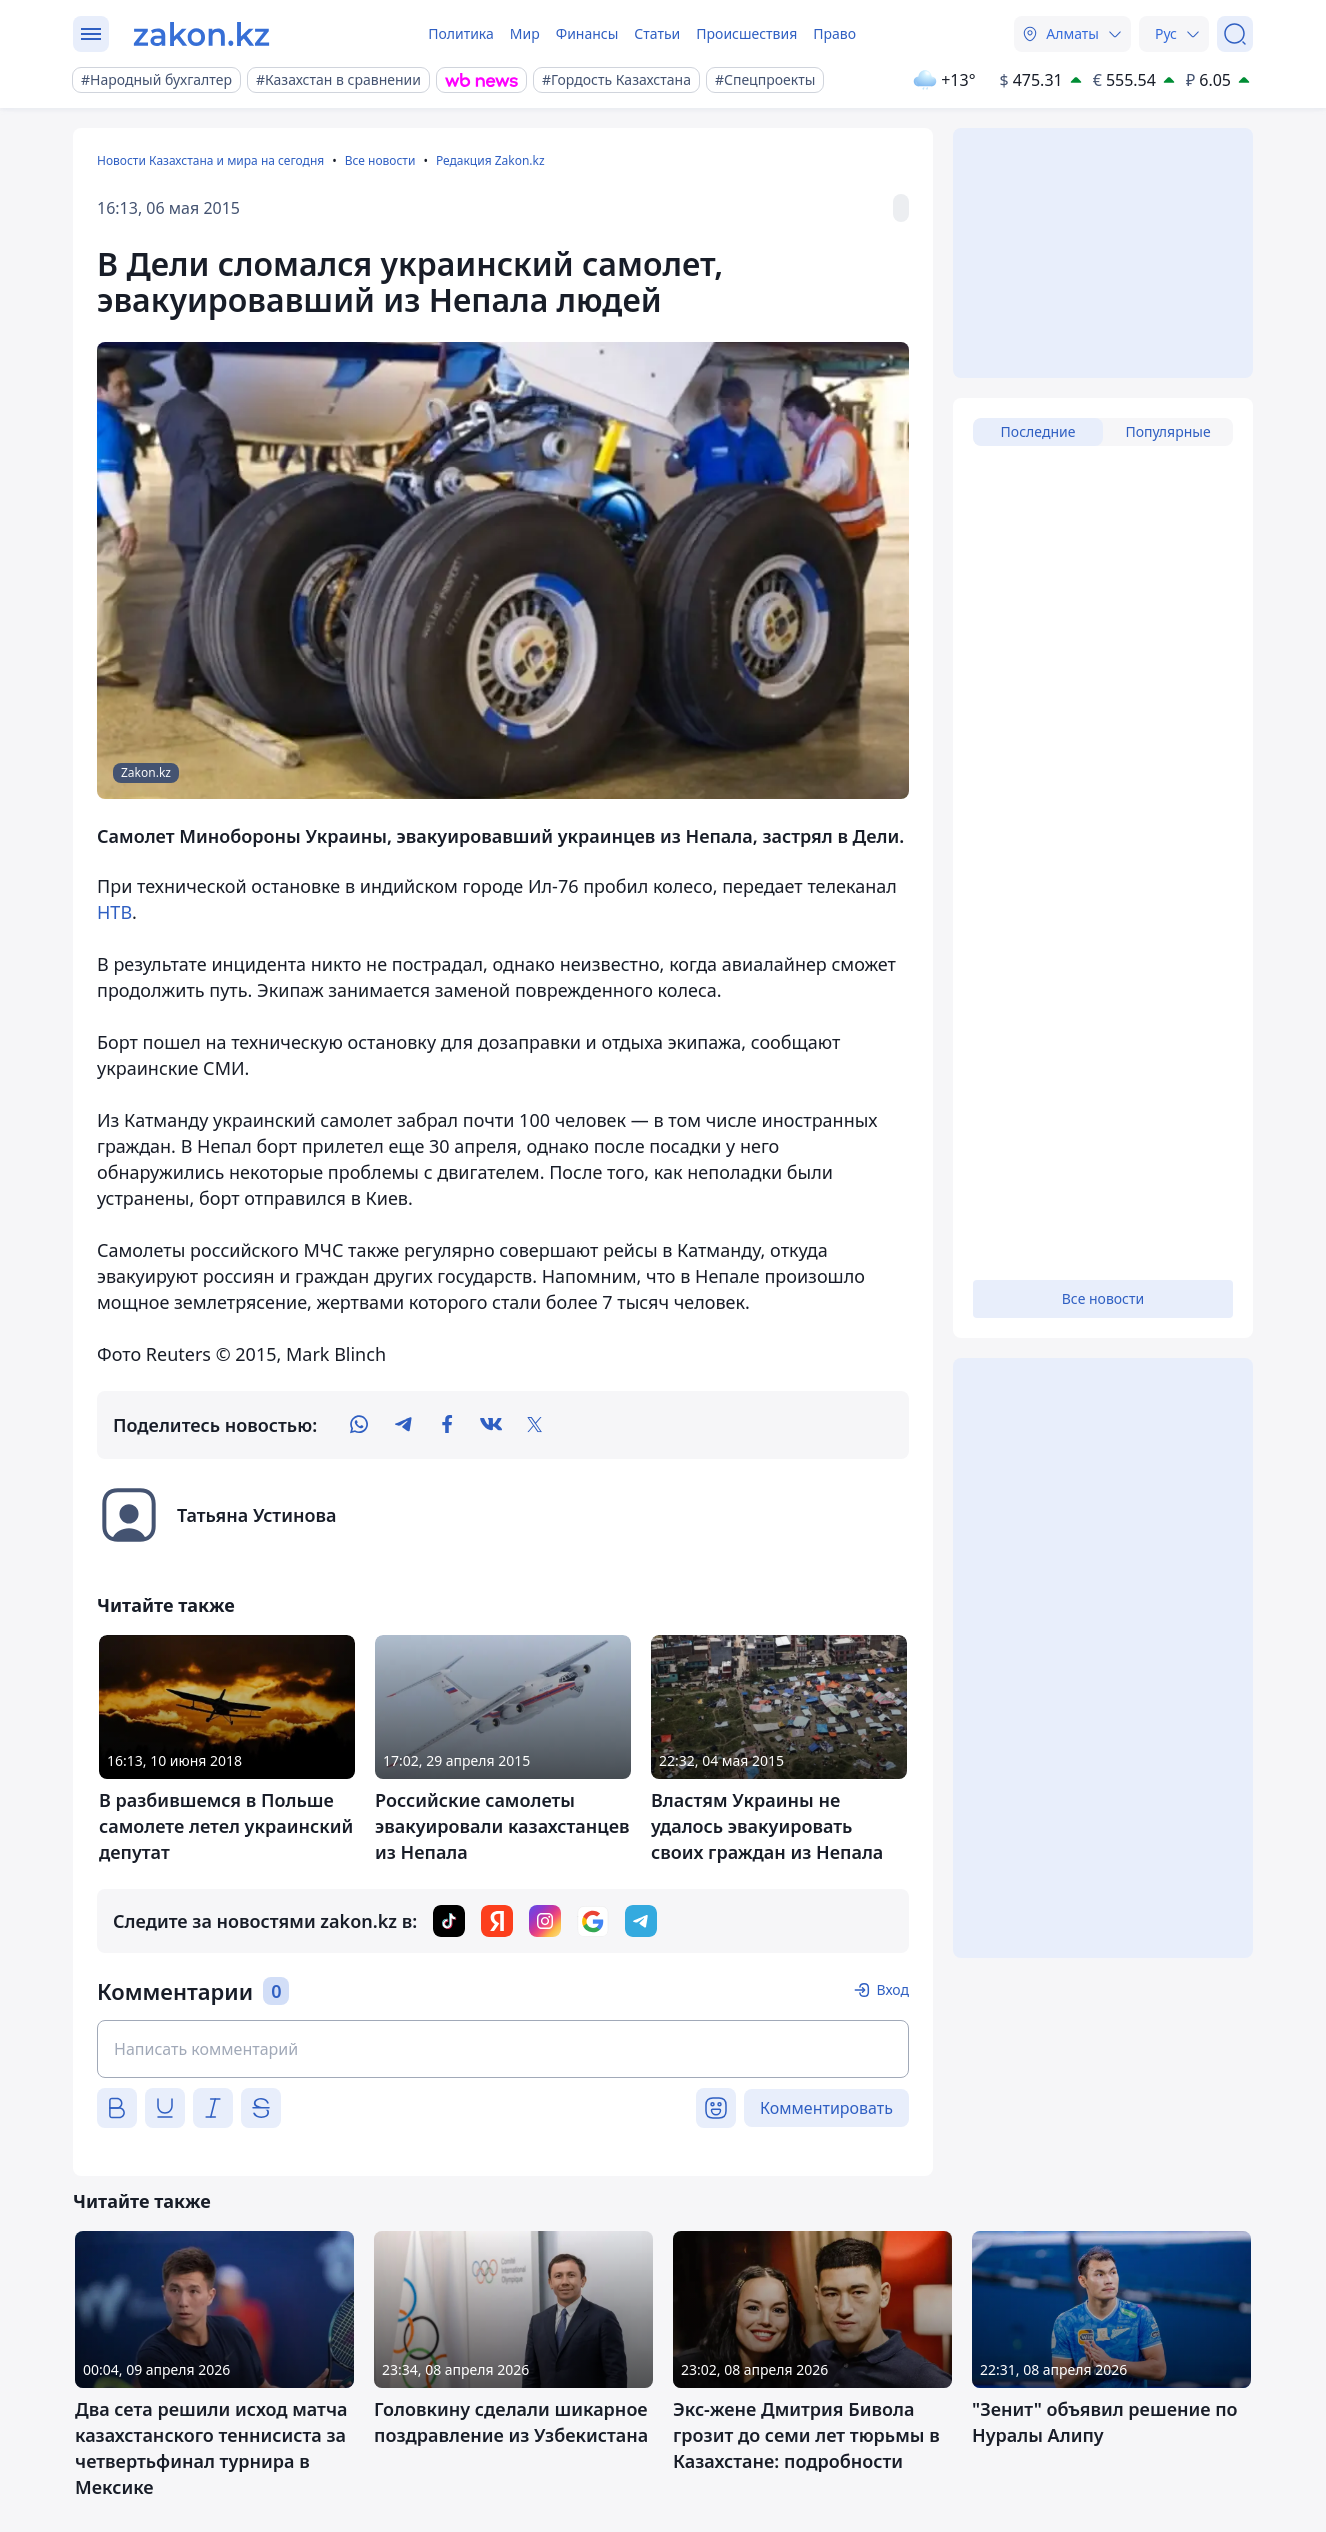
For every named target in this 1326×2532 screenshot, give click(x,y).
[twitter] (535, 1425)
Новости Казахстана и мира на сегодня (210, 160)
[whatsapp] (359, 1425)
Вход (892, 1989)
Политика (461, 33)
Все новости (380, 160)
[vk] (491, 1425)
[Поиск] (1235, 34)
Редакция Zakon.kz (490, 160)
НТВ (114, 912)
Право (834, 33)
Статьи (657, 33)
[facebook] (447, 1425)
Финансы (587, 33)
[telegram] (403, 1425)
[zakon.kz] (201, 34)
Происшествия (746, 33)
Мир (525, 33)
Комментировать (826, 2108)
